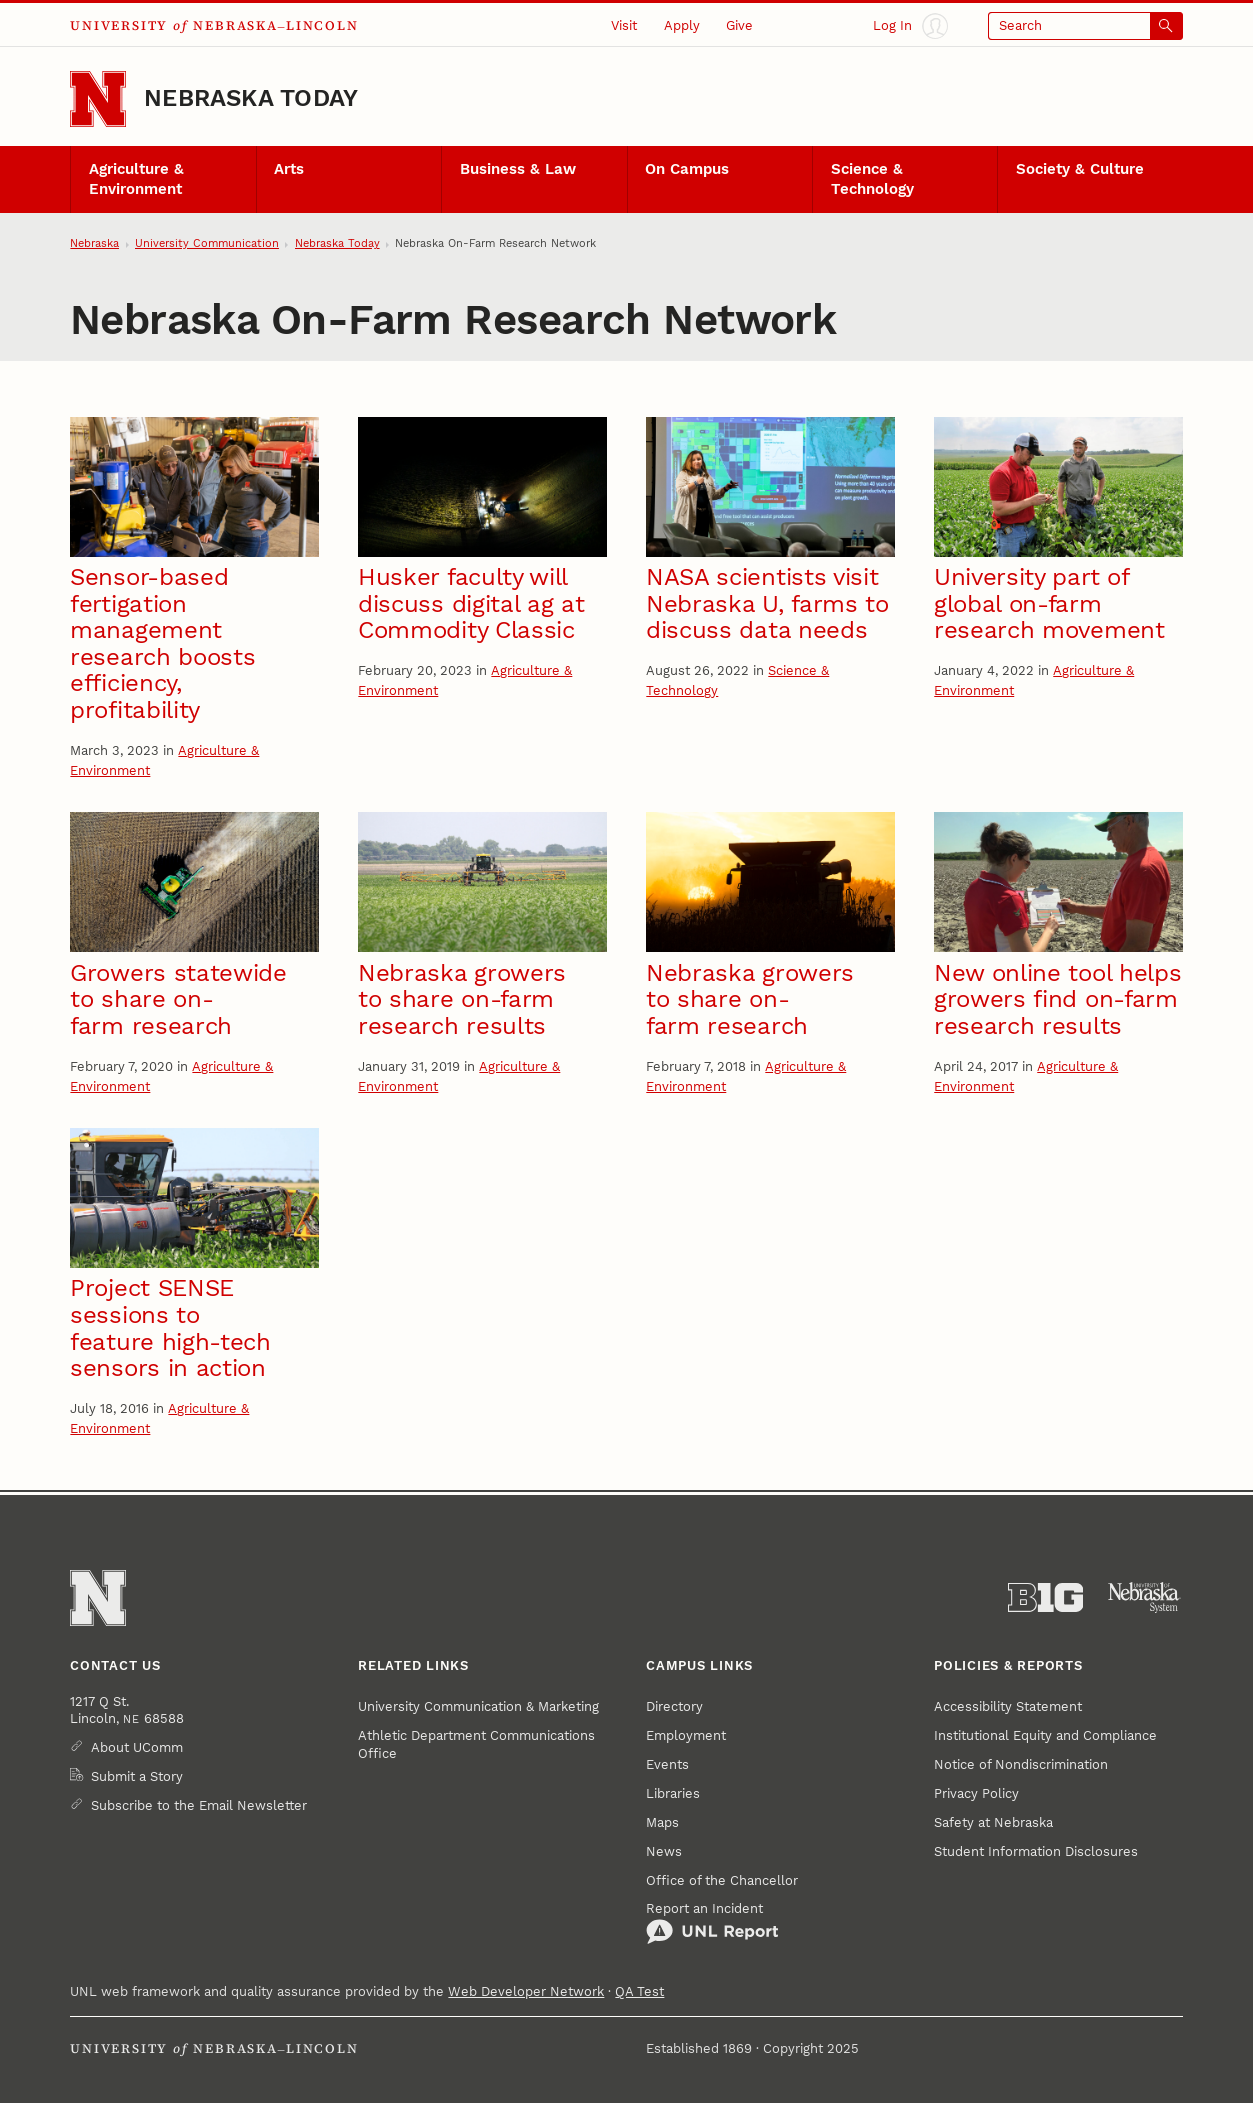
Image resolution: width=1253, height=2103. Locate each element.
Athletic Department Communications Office (476, 1744)
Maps (662, 1822)
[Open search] (1085, 26)
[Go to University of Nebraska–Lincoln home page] (98, 99)
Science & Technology (872, 179)
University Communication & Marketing (478, 1706)
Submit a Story (137, 1776)
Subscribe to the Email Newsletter (199, 1805)
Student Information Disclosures (1036, 1851)
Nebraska (94, 243)
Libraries (673, 1793)
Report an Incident (712, 1923)
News (664, 1851)
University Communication (207, 243)
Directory (674, 1706)
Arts (289, 169)
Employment (686, 1735)
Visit (624, 25)
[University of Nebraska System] (1145, 1597)
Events (667, 1764)
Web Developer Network (526, 1991)
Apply (682, 25)
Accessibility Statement (1008, 1706)
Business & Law (518, 169)
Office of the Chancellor (722, 1880)
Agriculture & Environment (136, 179)
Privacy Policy (976, 1793)
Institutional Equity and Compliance (1045, 1735)
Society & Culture (1080, 169)
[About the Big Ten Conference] (1046, 1597)
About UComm (137, 1747)
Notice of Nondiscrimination (1021, 1764)
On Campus (687, 169)
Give (739, 25)
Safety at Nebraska (993, 1822)
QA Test (639, 1991)
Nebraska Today (251, 98)
